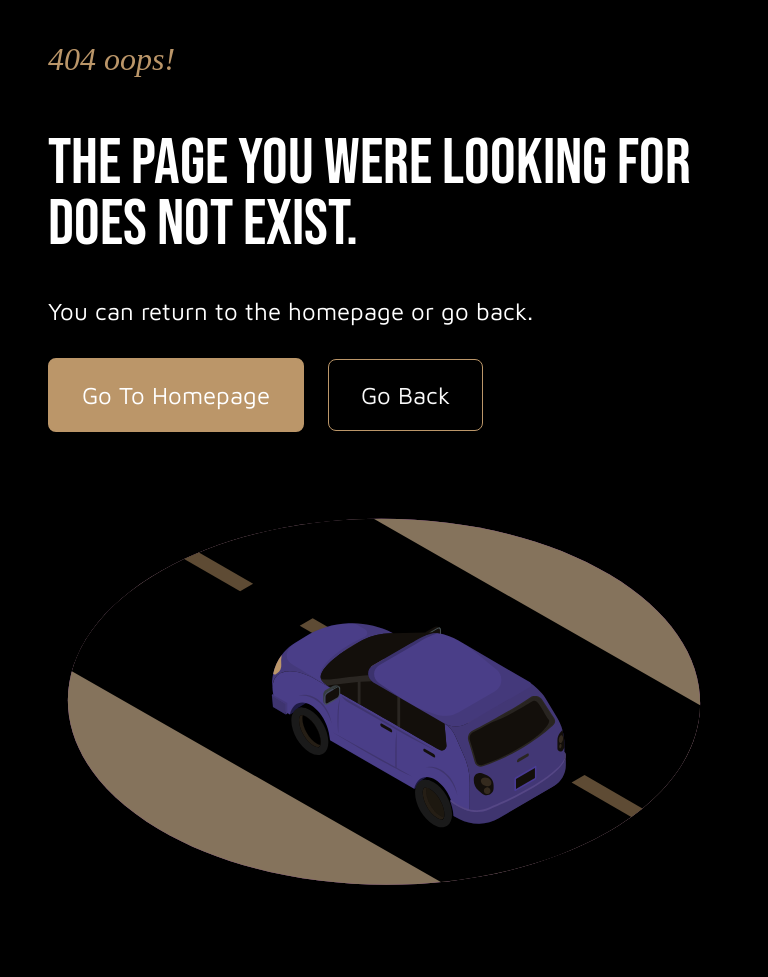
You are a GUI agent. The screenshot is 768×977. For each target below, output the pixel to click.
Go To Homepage (176, 395)
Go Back (405, 395)
